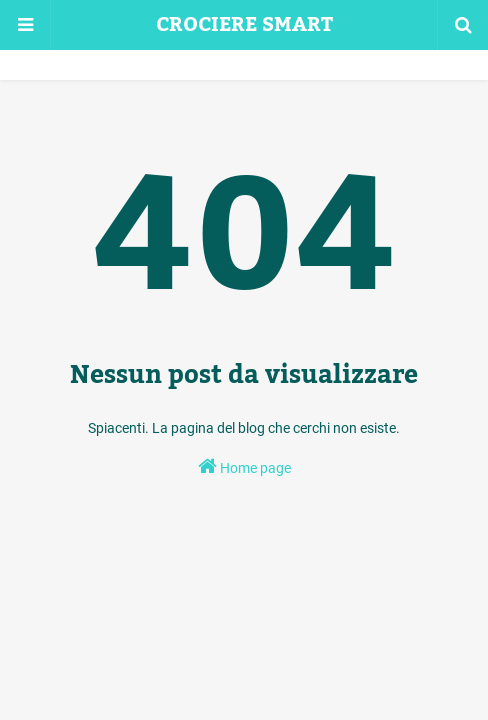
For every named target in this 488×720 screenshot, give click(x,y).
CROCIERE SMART (244, 25)
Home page (244, 466)
